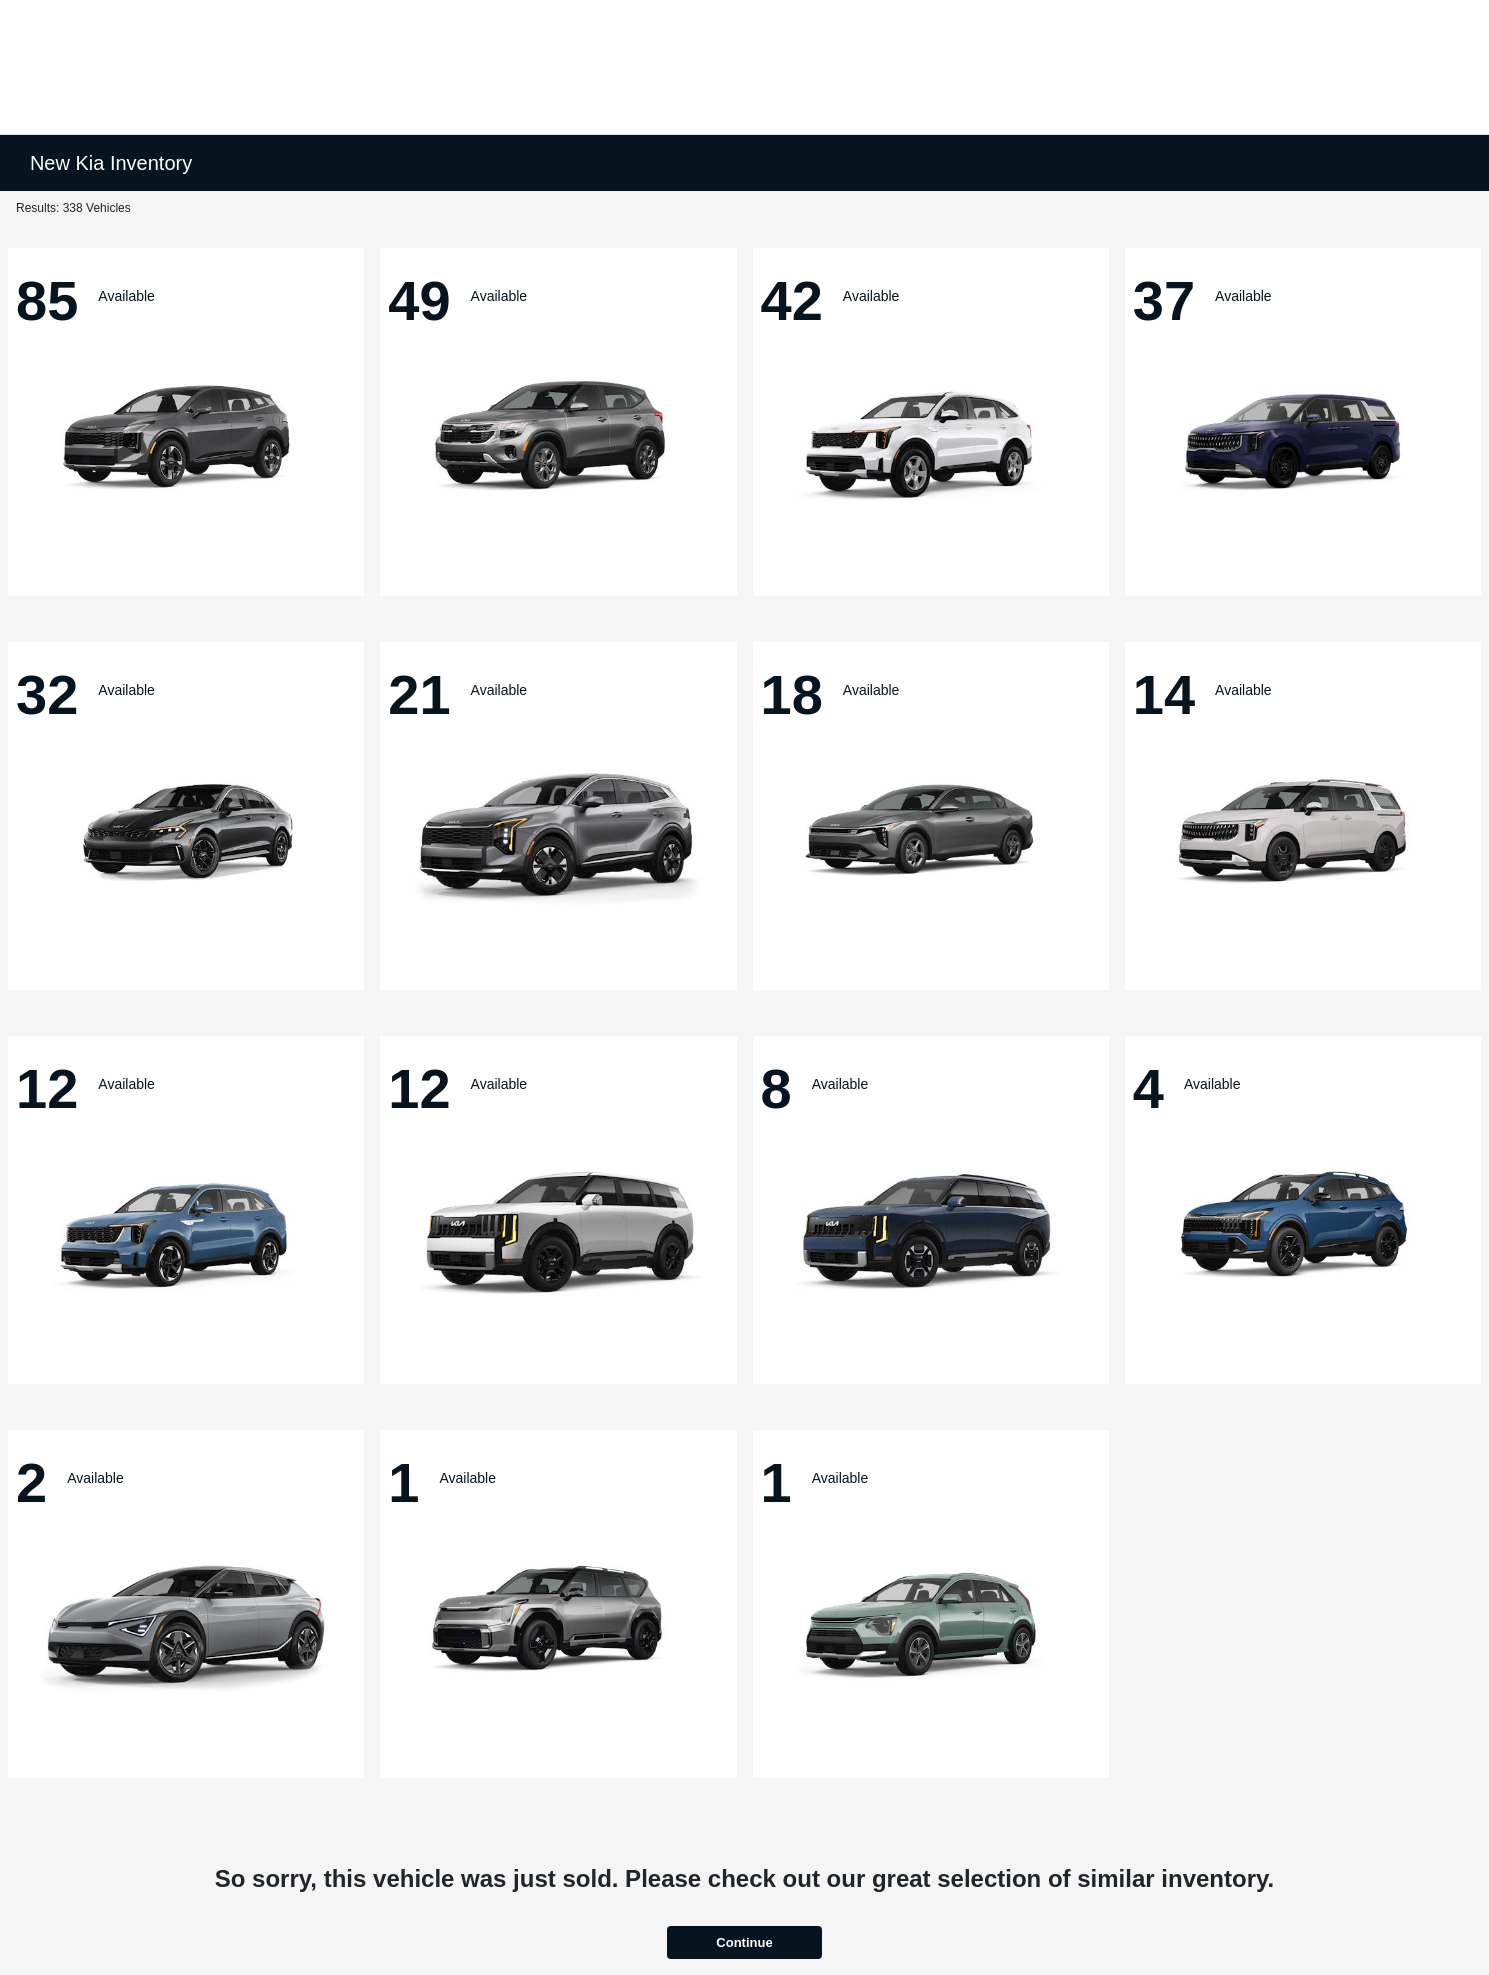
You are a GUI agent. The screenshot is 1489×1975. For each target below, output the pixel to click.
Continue (744, 1942)
